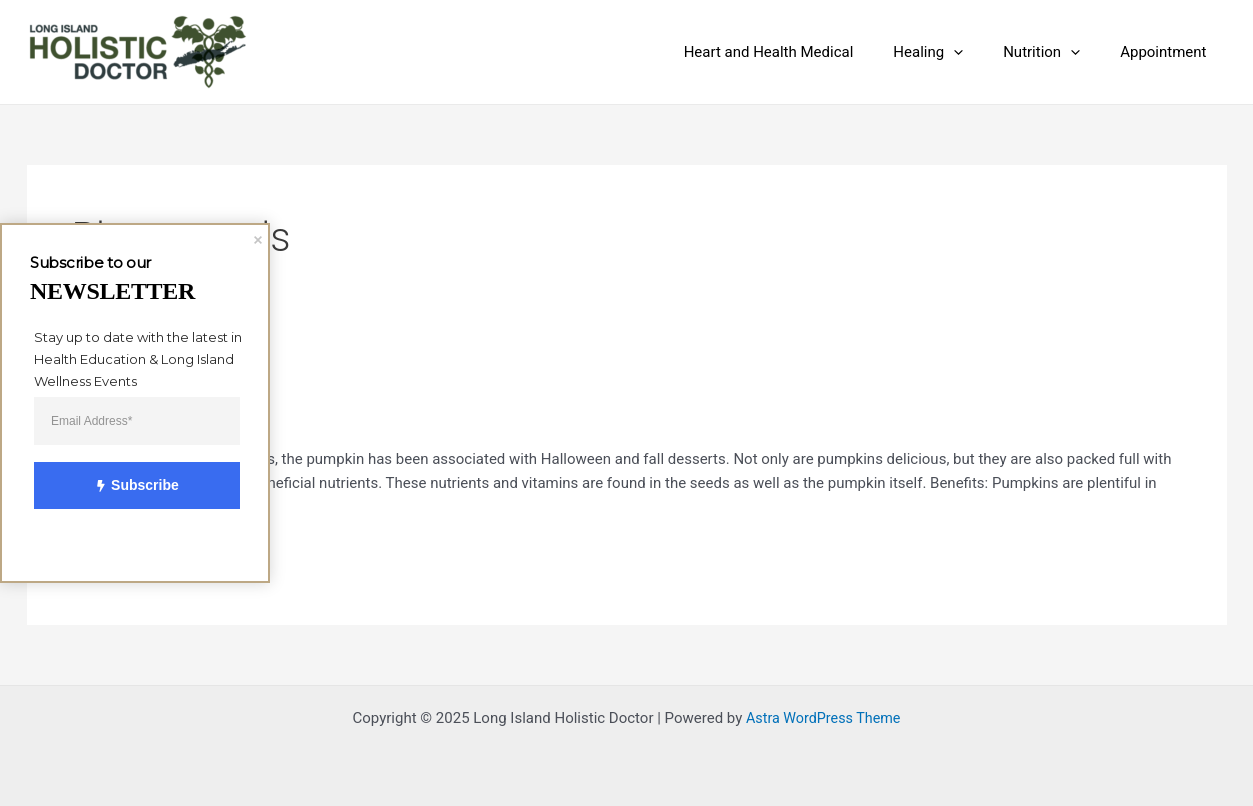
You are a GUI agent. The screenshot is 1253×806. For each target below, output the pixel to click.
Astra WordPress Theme (823, 718)
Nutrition (1056, 52)
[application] (978, 52)
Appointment (1168, 52)
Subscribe (126, 486)
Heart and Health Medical (804, 52)
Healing (953, 52)
